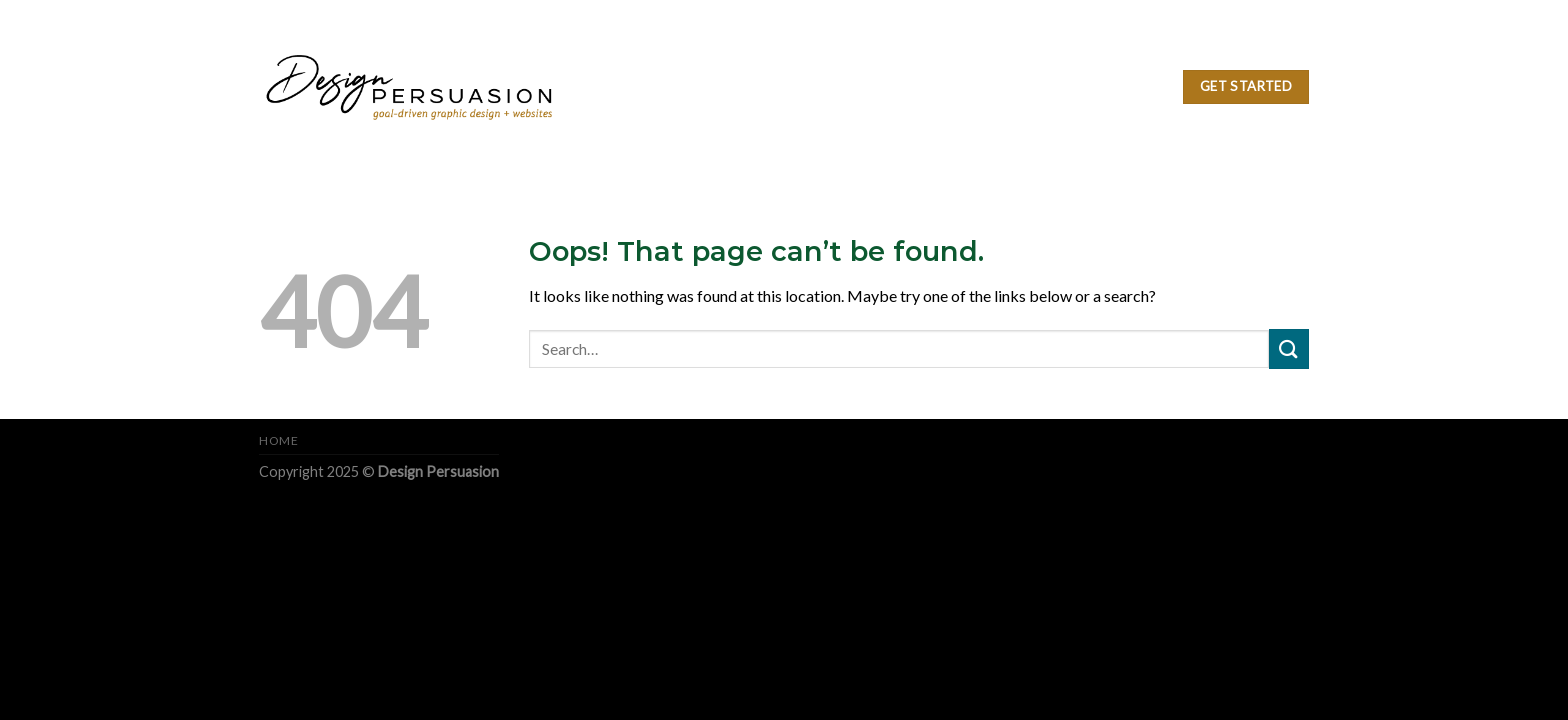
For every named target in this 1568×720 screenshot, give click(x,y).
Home (278, 440)
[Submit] (1289, 348)
